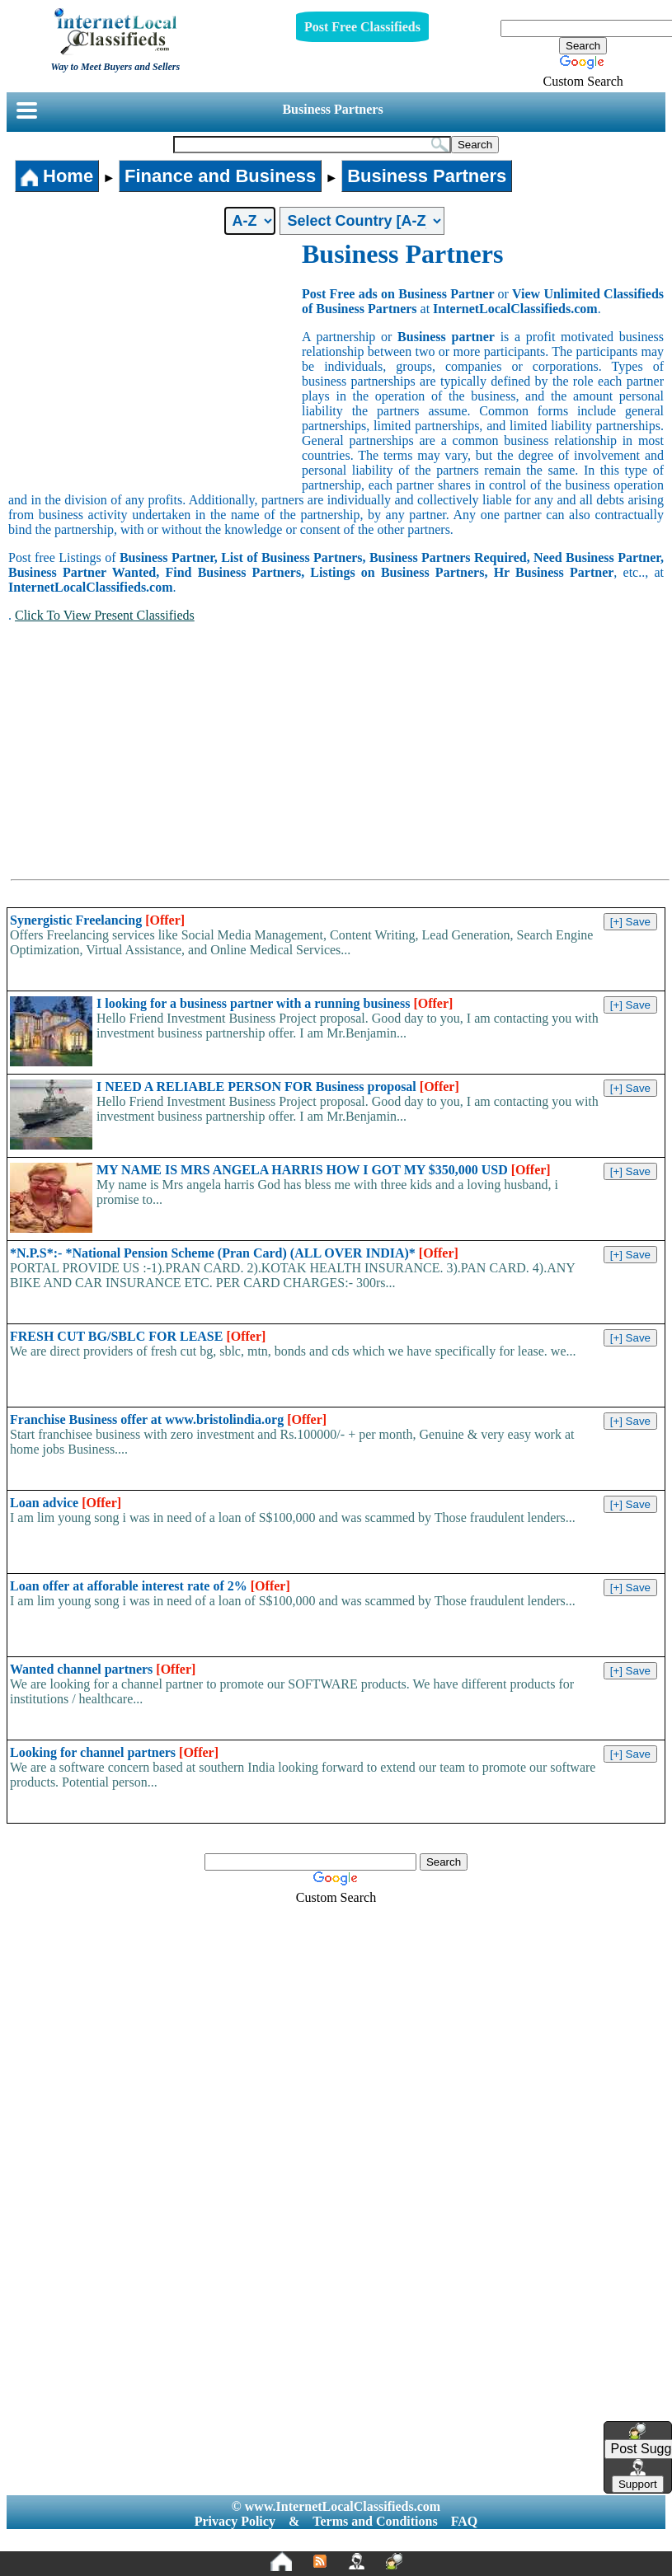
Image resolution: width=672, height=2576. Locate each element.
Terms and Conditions (375, 2521)
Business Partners (332, 109)
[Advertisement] (155, 362)
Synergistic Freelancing (97, 920)
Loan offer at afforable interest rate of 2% (150, 1586)
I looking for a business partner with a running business (274, 1003)
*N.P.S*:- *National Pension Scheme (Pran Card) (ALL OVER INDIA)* (234, 1253)
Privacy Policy (235, 2521)
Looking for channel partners (114, 1752)
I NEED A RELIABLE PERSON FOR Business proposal (277, 1087)
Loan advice (65, 1503)
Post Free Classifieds (362, 27)
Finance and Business (220, 176)
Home (57, 176)
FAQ (464, 2521)
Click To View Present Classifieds (105, 615)
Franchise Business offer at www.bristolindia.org (168, 1419)
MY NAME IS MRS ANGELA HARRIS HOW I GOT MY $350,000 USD (323, 1170)
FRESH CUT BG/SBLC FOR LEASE (138, 1336)
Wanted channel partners (102, 1669)
